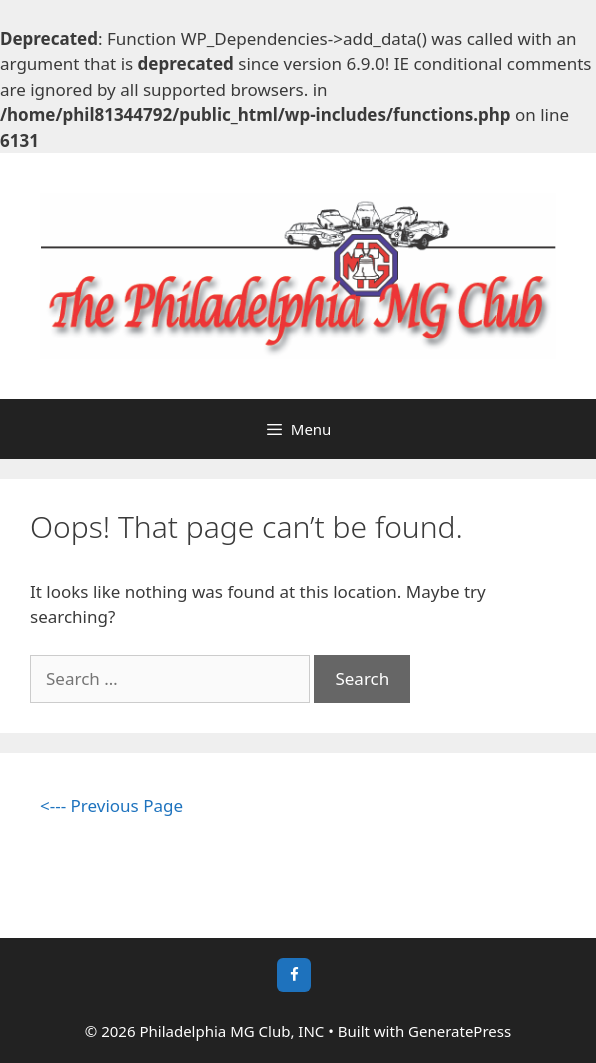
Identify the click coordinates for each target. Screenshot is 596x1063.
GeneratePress (459, 1031)
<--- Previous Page (111, 805)
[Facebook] (294, 975)
